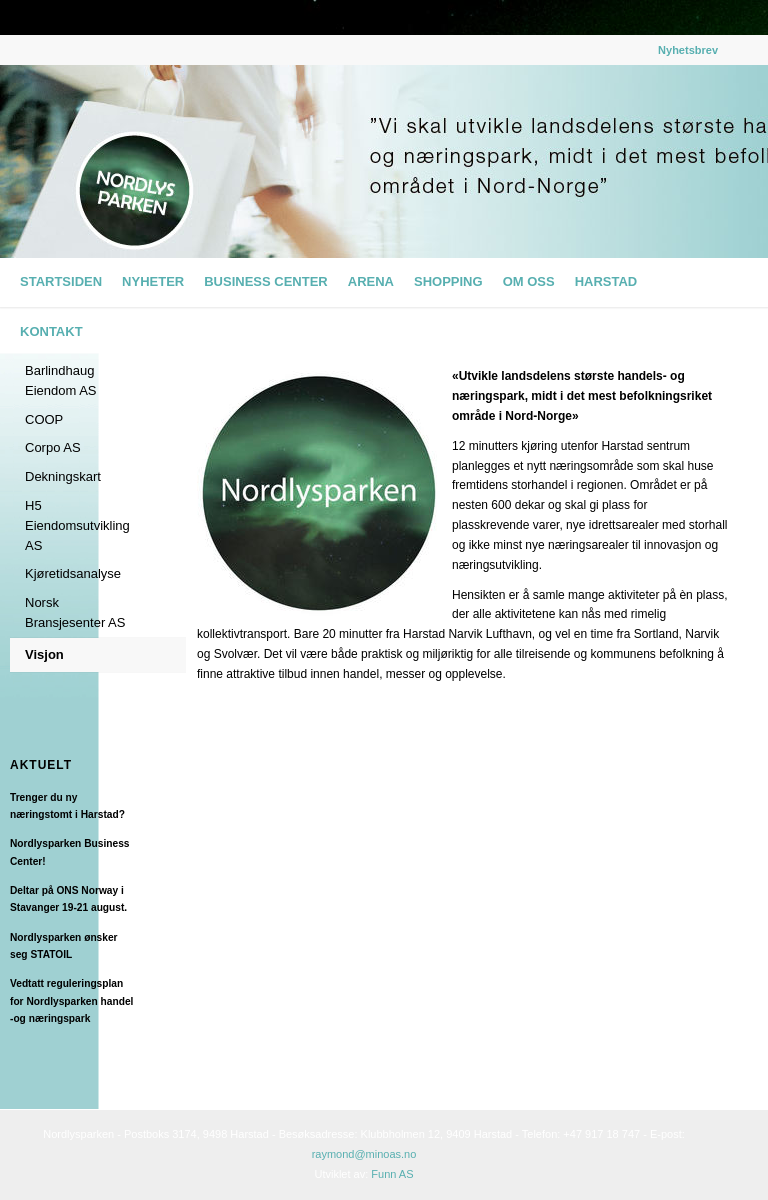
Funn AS (392, 1174)
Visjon (44, 654)
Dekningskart (63, 476)
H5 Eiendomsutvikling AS (77, 525)
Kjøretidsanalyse (73, 573)
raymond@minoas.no (364, 1154)
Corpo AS (53, 447)
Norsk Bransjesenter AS (75, 612)
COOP (44, 419)
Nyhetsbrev (688, 50)
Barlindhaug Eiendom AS (61, 380)
